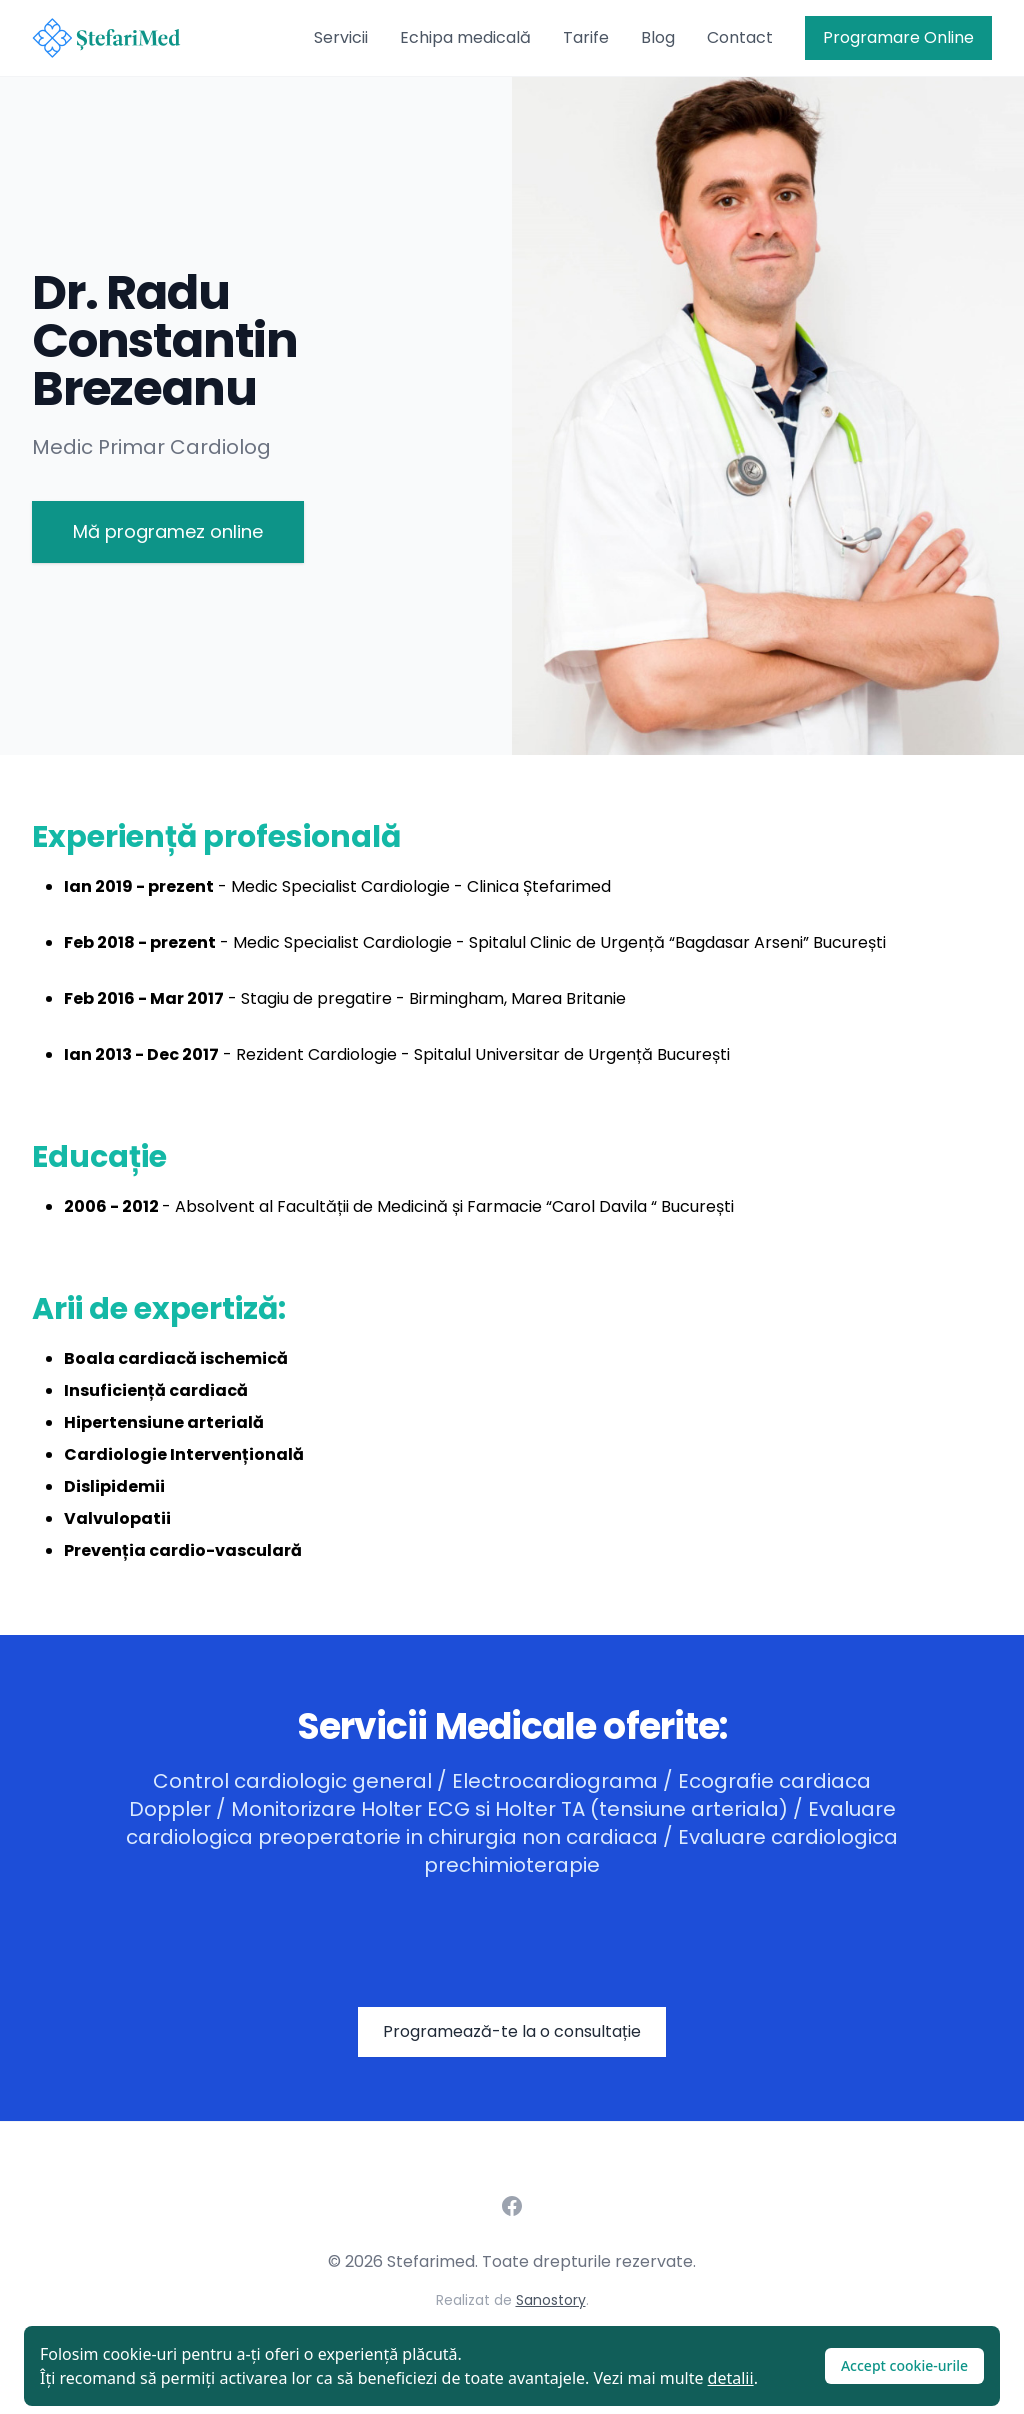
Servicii (341, 37)
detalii (731, 2378)
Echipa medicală (465, 37)
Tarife (586, 37)
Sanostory (551, 2300)
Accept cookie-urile (904, 2365)
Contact (740, 37)
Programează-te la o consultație (512, 2031)
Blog (658, 37)
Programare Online (898, 37)
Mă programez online (168, 531)
